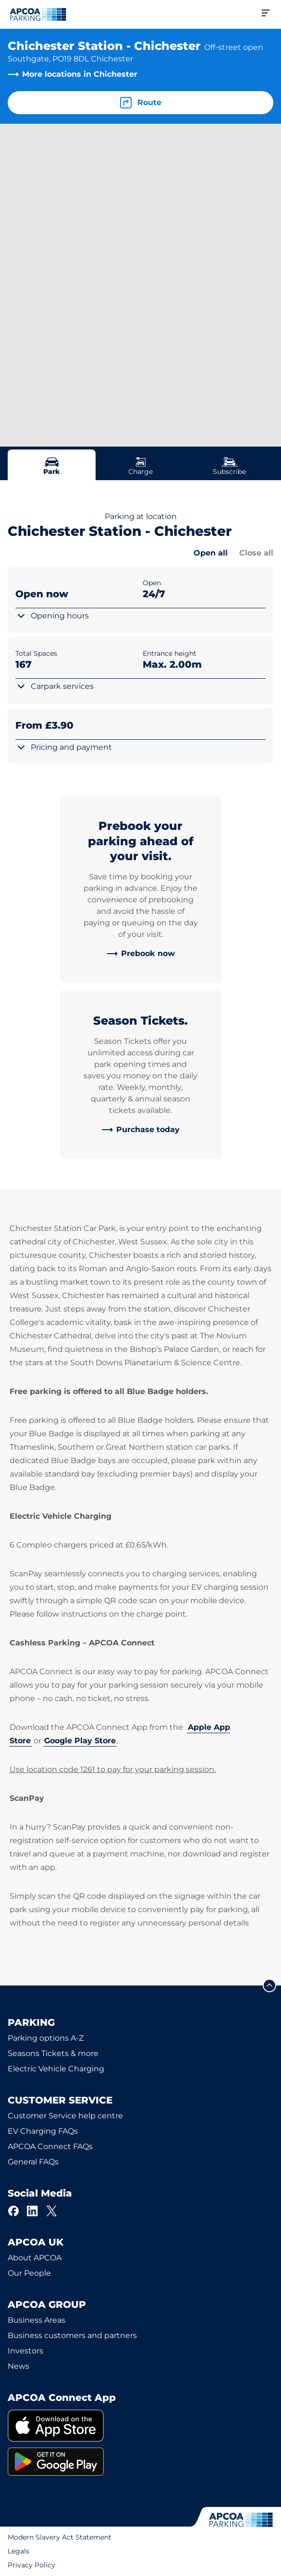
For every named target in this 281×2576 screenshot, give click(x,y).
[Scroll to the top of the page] (269, 1985)
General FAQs (33, 2161)
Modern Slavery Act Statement (59, 2537)
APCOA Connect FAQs (50, 2146)
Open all (211, 552)
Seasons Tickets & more (53, 2053)
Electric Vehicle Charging (56, 2068)
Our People (29, 2273)
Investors (25, 2350)
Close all (256, 552)
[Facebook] (13, 2211)
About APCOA (34, 2257)
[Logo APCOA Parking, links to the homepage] (38, 14)
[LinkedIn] (32, 2211)
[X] (52, 2211)
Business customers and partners (72, 2335)
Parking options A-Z (46, 2038)
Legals (18, 2551)
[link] (141, 953)
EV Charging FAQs (43, 2131)
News (18, 2366)
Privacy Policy (31, 2565)
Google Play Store (80, 1740)
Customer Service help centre (65, 2115)
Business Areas (36, 2320)
